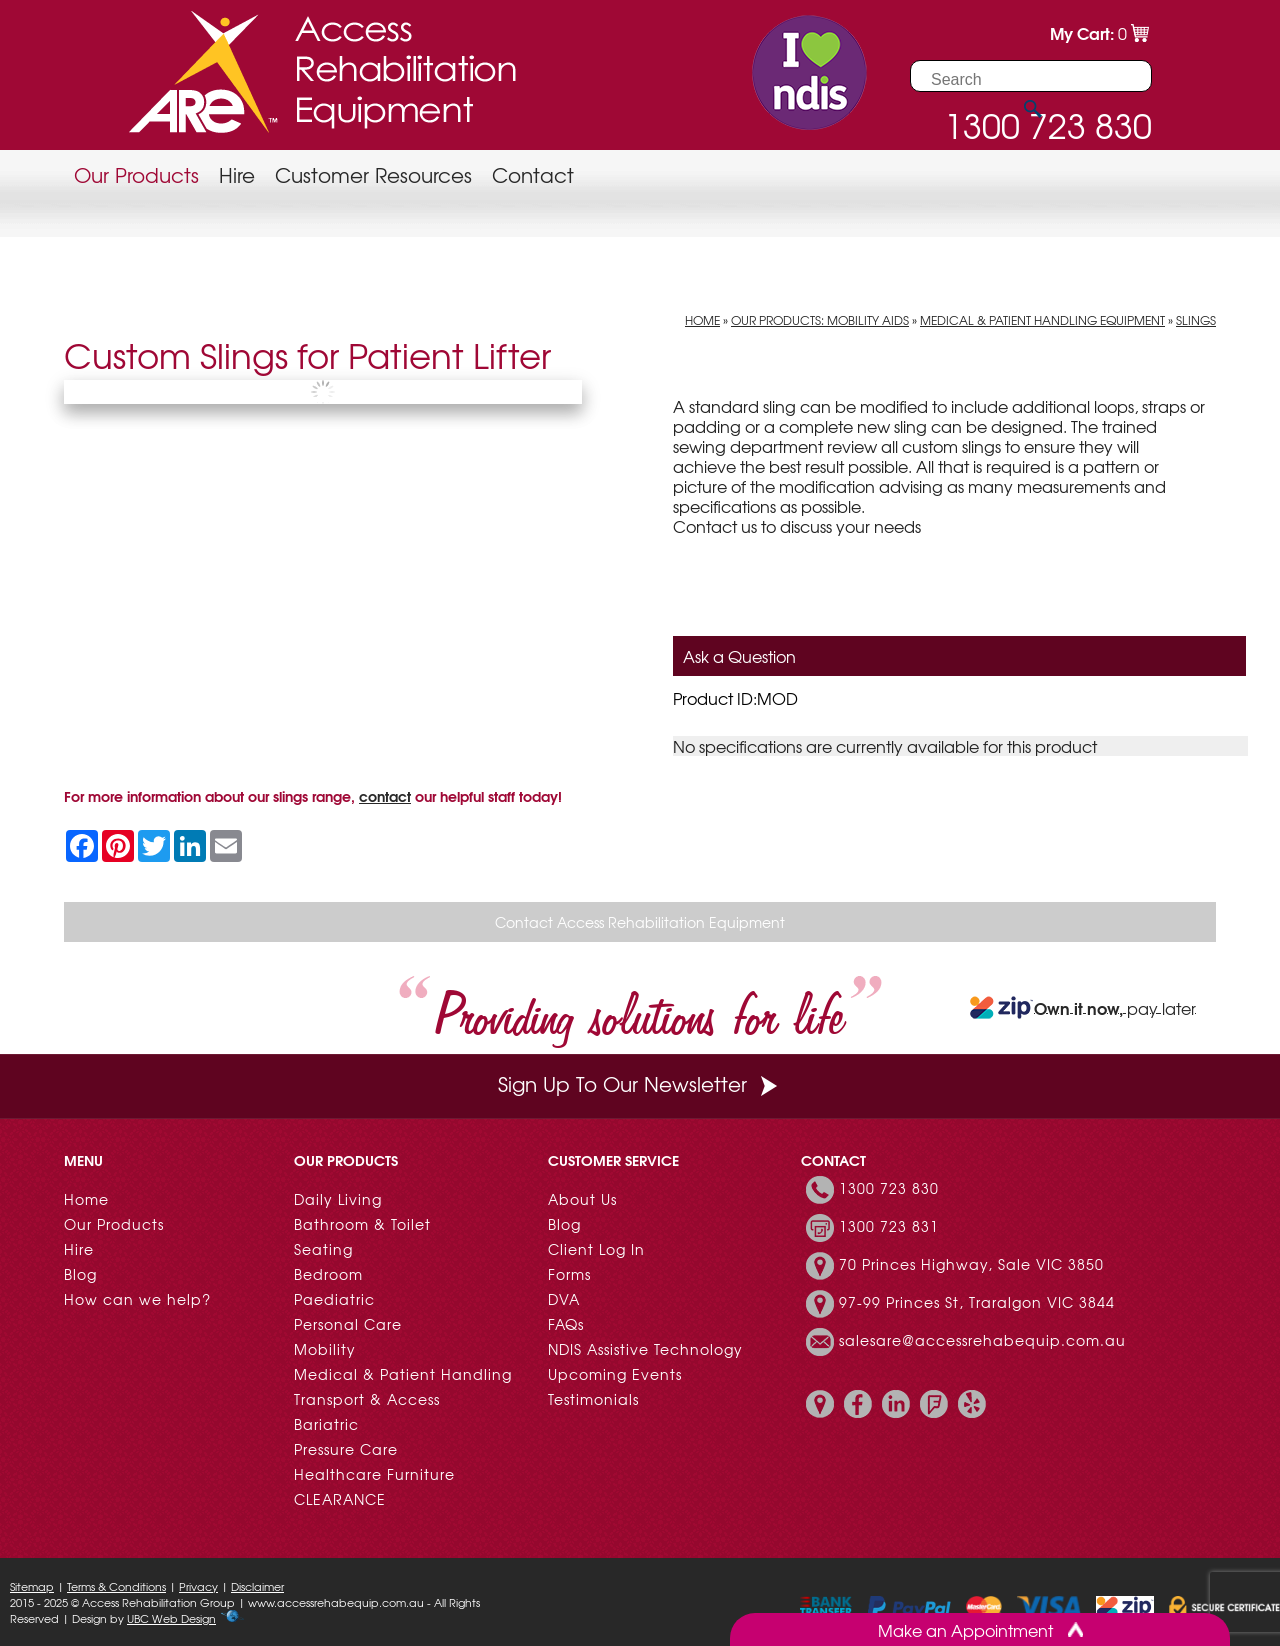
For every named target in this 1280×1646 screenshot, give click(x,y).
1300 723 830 (889, 1188)
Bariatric (326, 1424)
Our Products (136, 174)
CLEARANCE (340, 1499)
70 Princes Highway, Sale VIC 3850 (971, 1264)
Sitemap (32, 1586)
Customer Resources (373, 174)
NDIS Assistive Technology (645, 1349)
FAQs (566, 1324)
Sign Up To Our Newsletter (640, 1083)
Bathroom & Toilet (362, 1224)
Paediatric (334, 1299)
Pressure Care (346, 1449)
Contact (533, 174)
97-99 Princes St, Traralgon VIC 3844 (977, 1302)
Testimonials (593, 1399)
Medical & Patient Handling (403, 1374)
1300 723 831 (889, 1226)
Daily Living (338, 1199)
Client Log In (596, 1249)
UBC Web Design (171, 1618)
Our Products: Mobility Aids (820, 320)
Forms (569, 1274)
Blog (80, 1274)
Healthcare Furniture (374, 1474)
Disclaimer (257, 1586)
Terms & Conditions (116, 1586)
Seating (323, 1249)
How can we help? (137, 1299)
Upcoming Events (615, 1374)
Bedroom (328, 1274)
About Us (582, 1199)
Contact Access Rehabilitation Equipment (640, 922)
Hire (237, 174)
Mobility (325, 1349)
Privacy (198, 1586)
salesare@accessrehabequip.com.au (982, 1340)
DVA (564, 1299)
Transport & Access (367, 1399)
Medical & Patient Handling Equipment (1042, 320)
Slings (1196, 320)
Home (702, 320)
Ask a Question (739, 656)
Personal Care (348, 1324)
